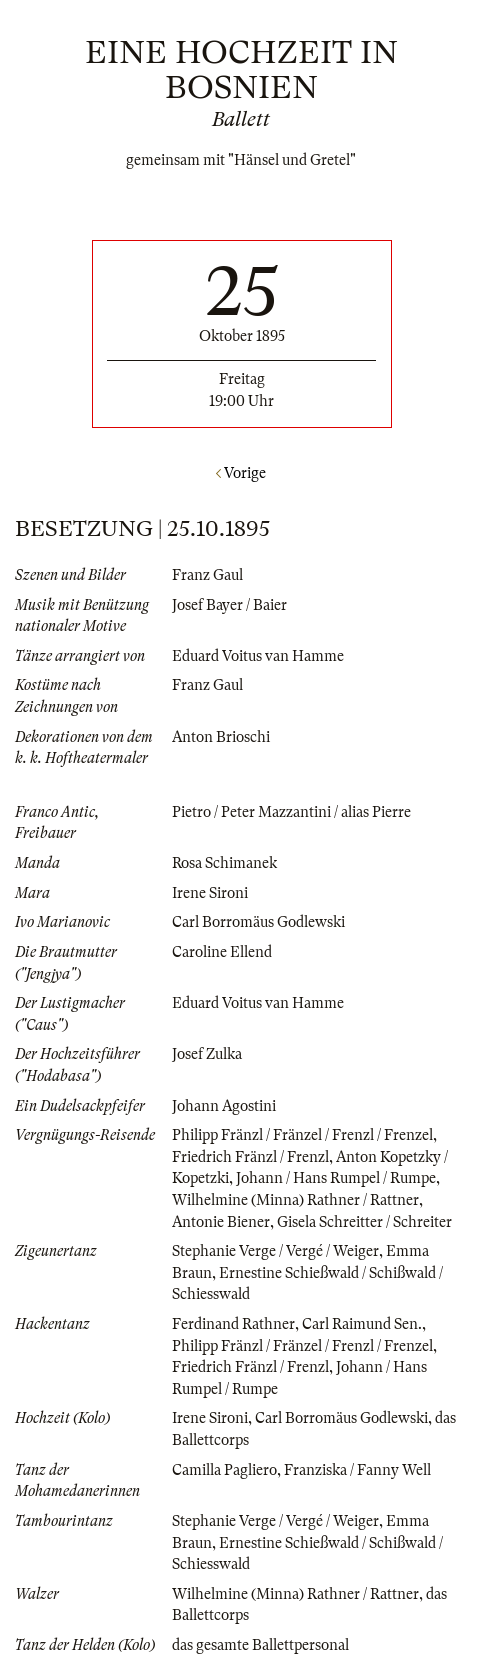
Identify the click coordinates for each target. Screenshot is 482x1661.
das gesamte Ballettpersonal (260, 1645)
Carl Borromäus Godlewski (258, 922)
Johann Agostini (224, 1106)
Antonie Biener (221, 1222)
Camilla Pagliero (224, 1470)
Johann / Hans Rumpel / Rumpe (336, 1178)
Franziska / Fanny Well (357, 1470)
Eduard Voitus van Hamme (258, 656)
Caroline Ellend (222, 952)
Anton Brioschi (221, 737)
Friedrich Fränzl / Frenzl (250, 1157)
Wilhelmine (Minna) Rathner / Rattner (295, 1200)
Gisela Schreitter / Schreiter (364, 1222)
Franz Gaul (207, 575)
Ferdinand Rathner (233, 1324)
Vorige (241, 473)
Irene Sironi (210, 893)
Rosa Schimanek (224, 863)
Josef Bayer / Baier (229, 605)
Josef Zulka (207, 1054)
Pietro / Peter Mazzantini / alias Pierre (291, 812)
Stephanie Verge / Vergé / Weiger (275, 1251)
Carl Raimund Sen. (362, 1324)
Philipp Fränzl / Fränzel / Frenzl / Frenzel (302, 1135)
